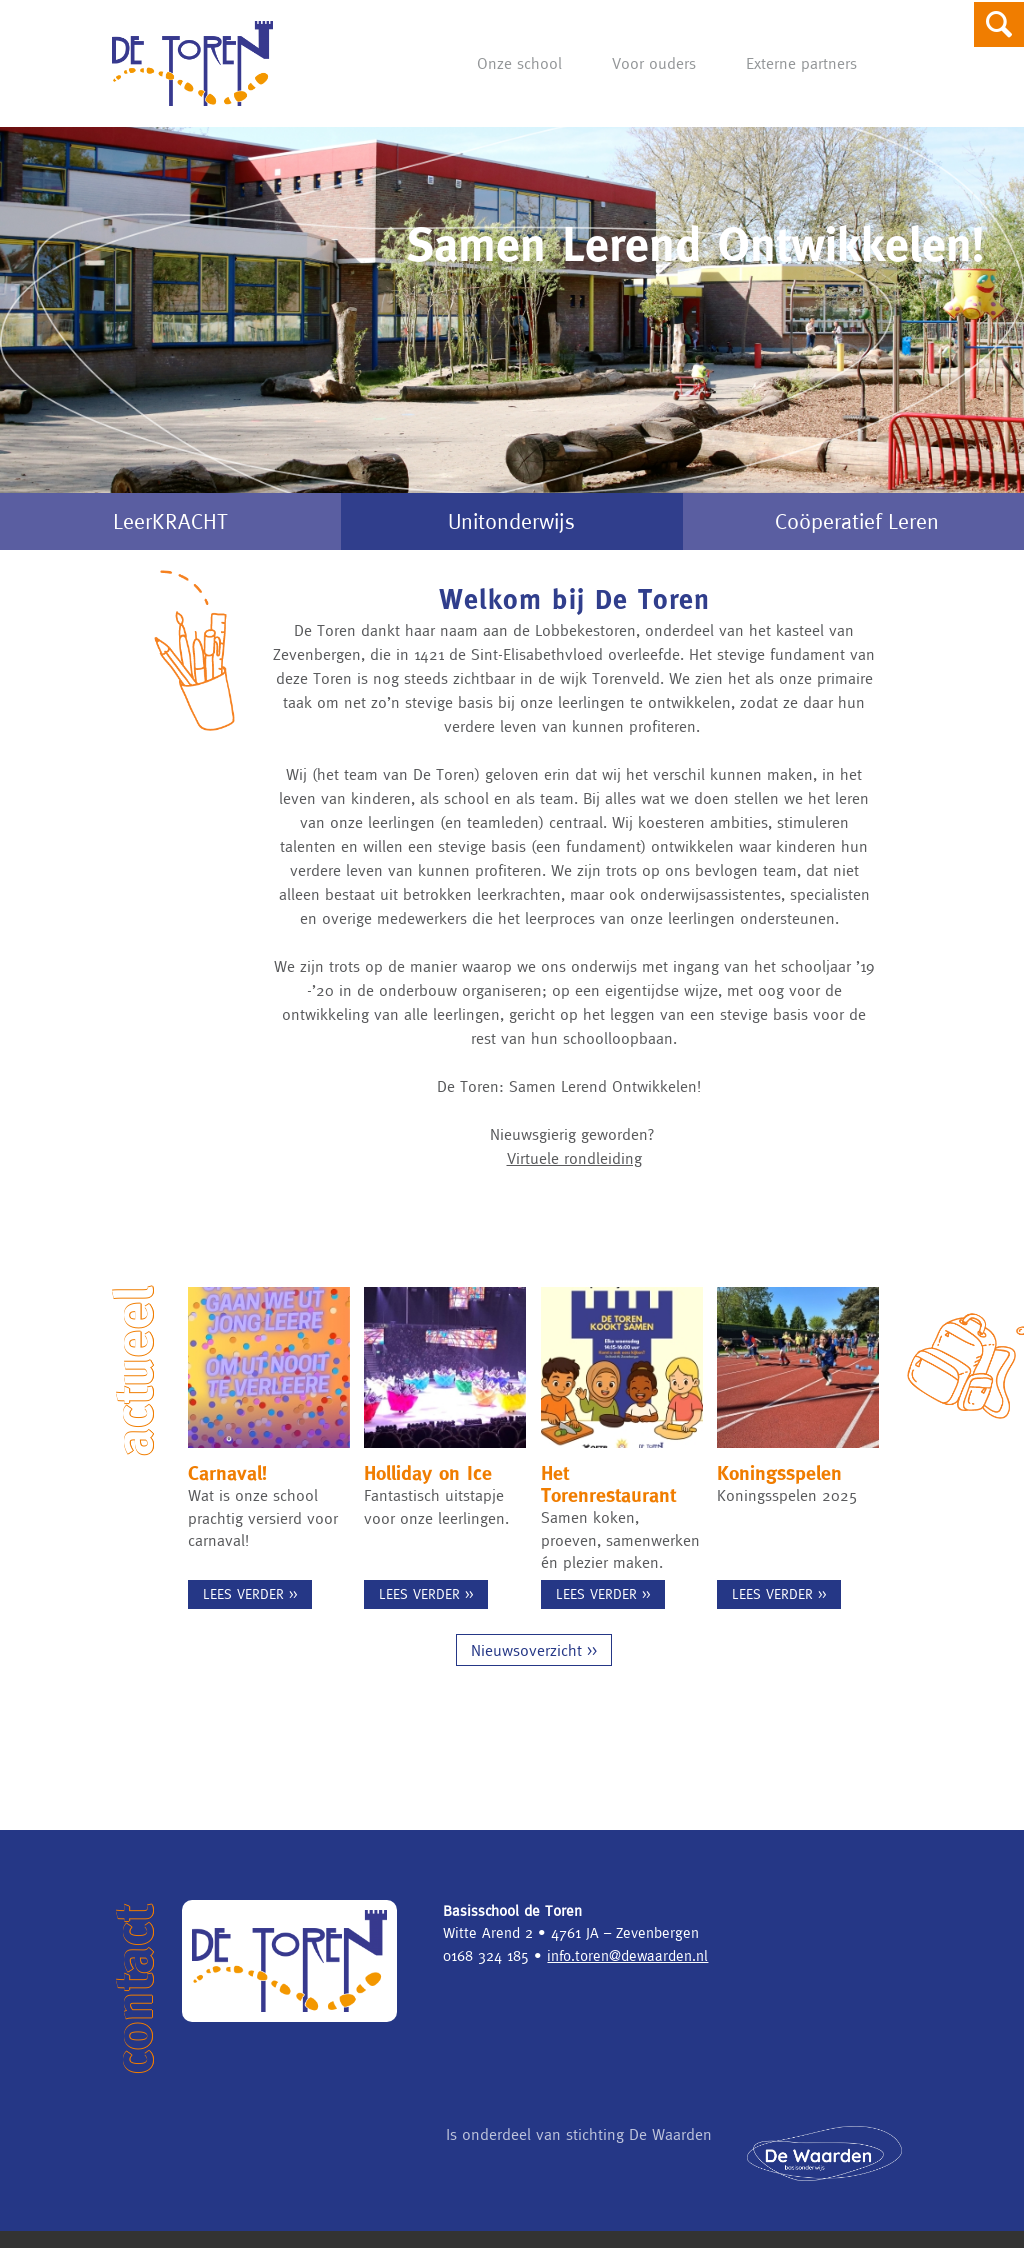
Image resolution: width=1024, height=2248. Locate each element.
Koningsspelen (779, 1472)
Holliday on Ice (428, 1472)
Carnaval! (227, 1472)
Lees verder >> (250, 1594)
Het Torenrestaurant (608, 1483)
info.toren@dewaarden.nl (627, 1972)
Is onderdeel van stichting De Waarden (579, 2152)
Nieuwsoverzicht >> (534, 1667)
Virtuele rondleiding (574, 1158)
